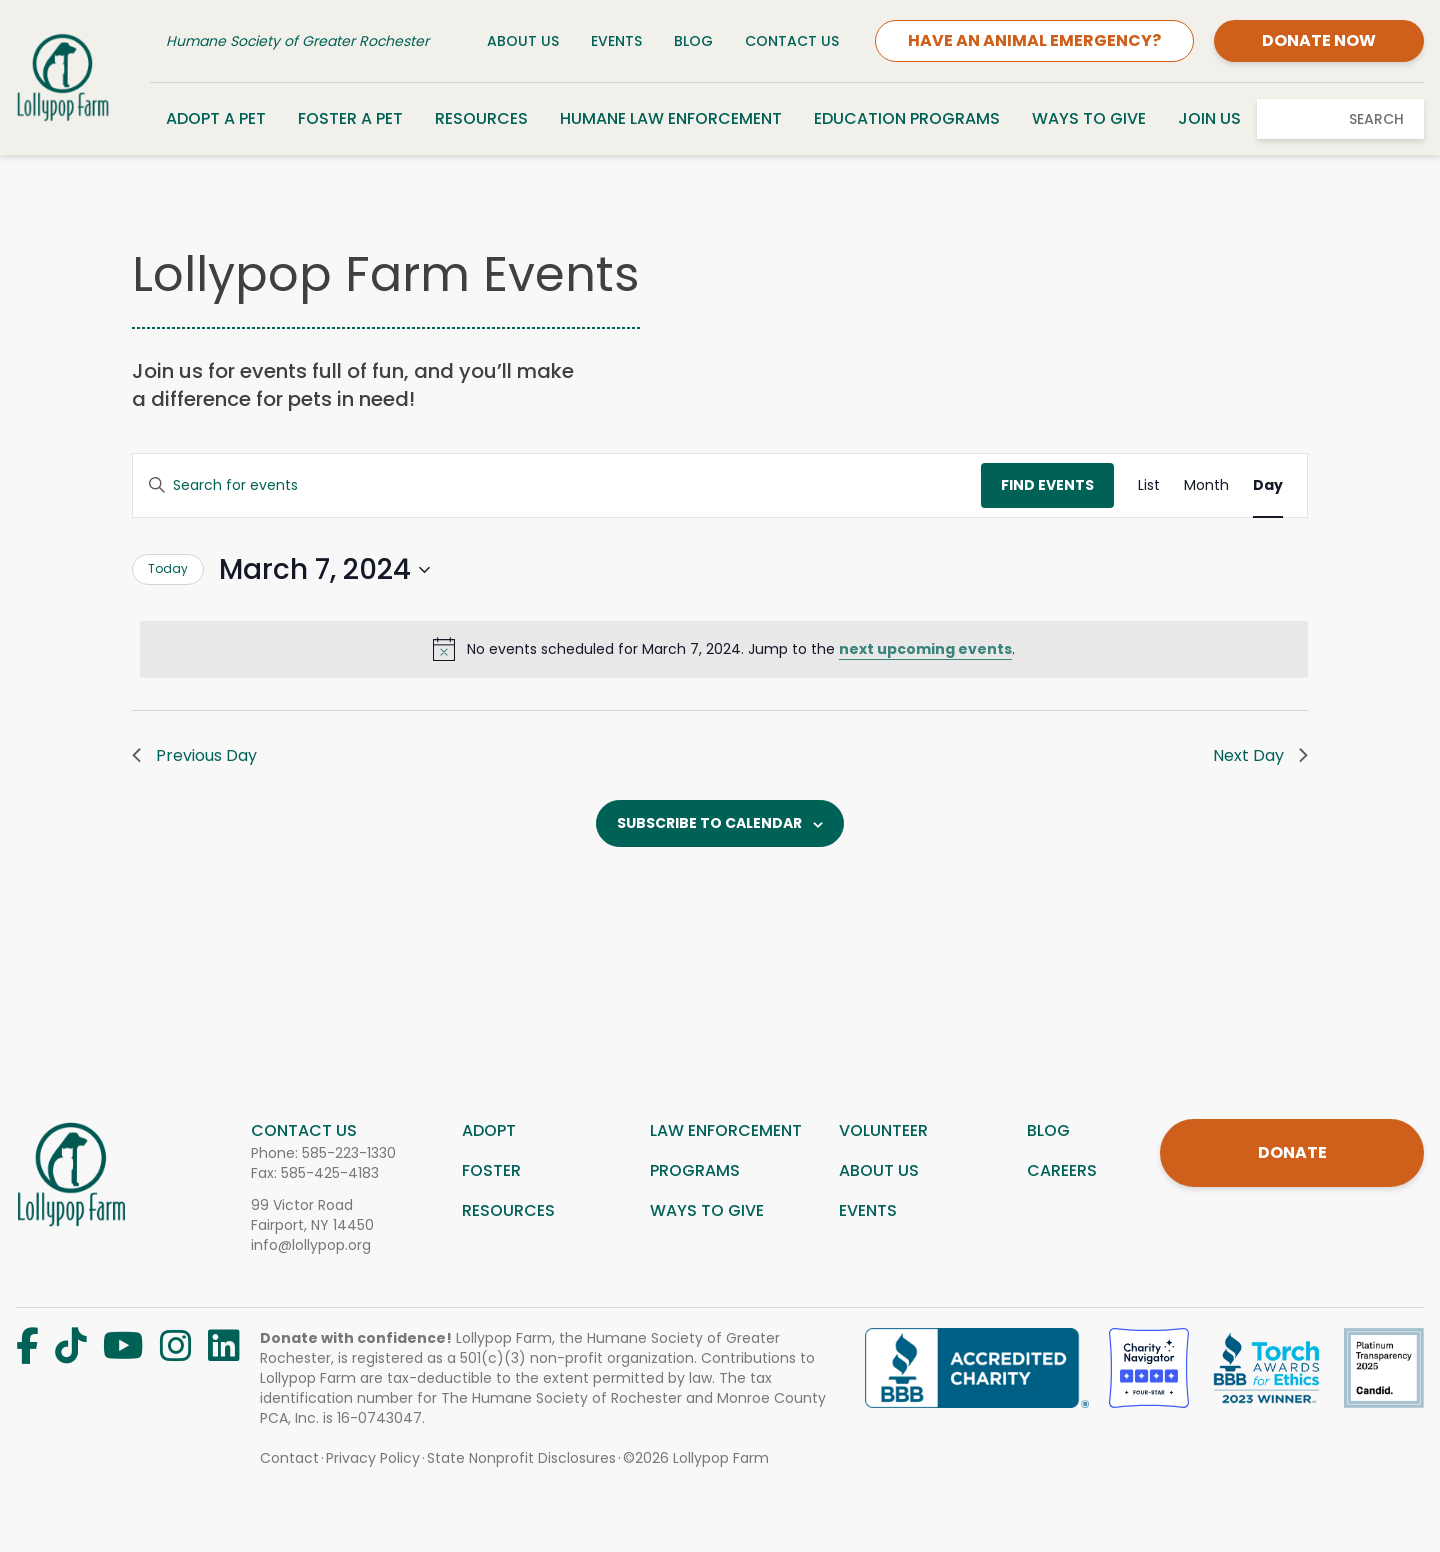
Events (616, 41)
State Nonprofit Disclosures (521, 1458)
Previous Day (194, 755)
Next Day (1260, 755)
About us (879, 1170)
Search (1376, 119)
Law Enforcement (726, 1130)
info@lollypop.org (311, 1245)
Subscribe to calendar (709, 823)
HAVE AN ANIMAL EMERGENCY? (1034, 40)
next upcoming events (925, 649)
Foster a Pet (350, 118)
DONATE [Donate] (1292, 1152)
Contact (289, 1458)
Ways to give (707, 1210)
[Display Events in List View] (1149, 485)
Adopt (489, 1130)
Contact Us (792, 41)
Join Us (1209, 118)
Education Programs (907, 118)
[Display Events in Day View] (1268, 485)
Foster (491, 1170)
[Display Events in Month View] (1206, 485)
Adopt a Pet (216, 118)
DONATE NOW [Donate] (1319, 40)
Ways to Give (1089, 118)
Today (168, 568)
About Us (523, 41)
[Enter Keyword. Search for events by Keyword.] (557, 485)
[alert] (724, 649)
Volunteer (883, 1130)
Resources (481, 118)
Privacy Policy (373, 1458)
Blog (693, 41)
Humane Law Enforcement (671, 118)
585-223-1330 (349, 1153)
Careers (1062, 1170)
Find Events (1047, 485)
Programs (695, 1170)
